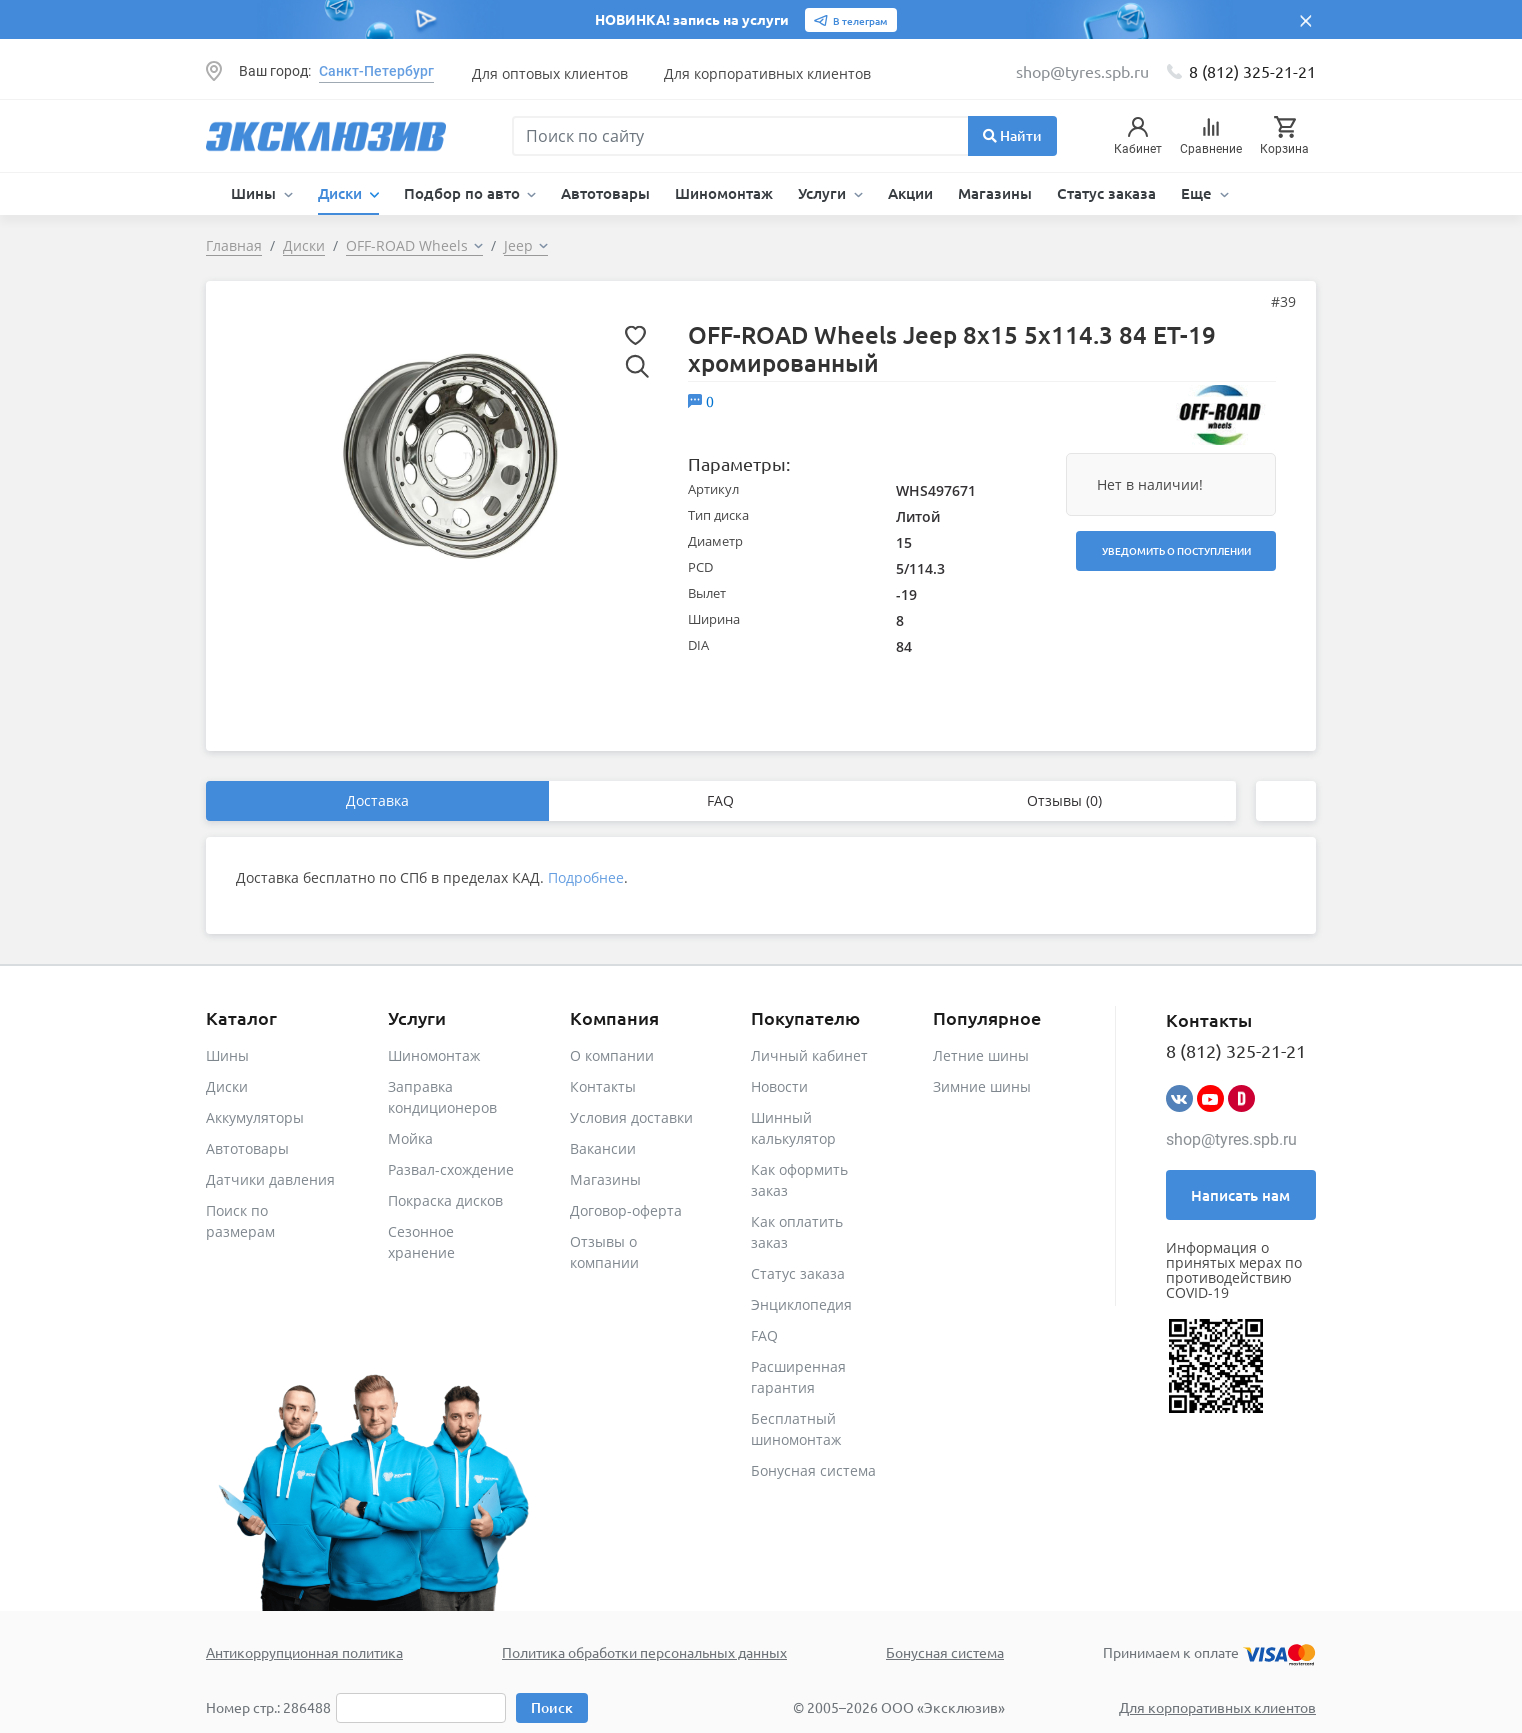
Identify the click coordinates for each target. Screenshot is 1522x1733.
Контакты (603, 1086)
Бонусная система (813, 1470)
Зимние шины (982, 1086)
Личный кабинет (809, 1055)
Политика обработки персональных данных (644, 1652)
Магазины (995, 193)
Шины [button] (255, 193)
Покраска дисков (445, 1200)
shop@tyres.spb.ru (1231, 1139)
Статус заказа (1106, 193)
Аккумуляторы (255, 1117)
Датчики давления (270, 1179)
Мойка (410, 1138)
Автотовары (605, 193)
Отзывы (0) (1064, 800)
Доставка (377, 800)
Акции (910, 193)
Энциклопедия (801, 1304)
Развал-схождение (451, 1169)
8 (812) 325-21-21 (1252, 71)
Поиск (552, 1707)
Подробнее (586, 877)
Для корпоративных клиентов (767, 73)
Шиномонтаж (724, 193)
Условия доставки (631, 1117)
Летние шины (981, 1055)
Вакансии (603, 1148)
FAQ (720, 800)
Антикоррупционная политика (304, 1652)
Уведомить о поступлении (1176, 550)
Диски (227, 1086)
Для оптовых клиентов (550, 73)
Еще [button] (1198, 193)
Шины (227, 1055)
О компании (612, 1055)
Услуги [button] (824, 193)
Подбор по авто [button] (464, 193)
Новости (779, 1086)
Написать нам (1240, 1195)
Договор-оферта (626, 1210)
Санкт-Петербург (376, 71)
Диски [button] (342, 193)
